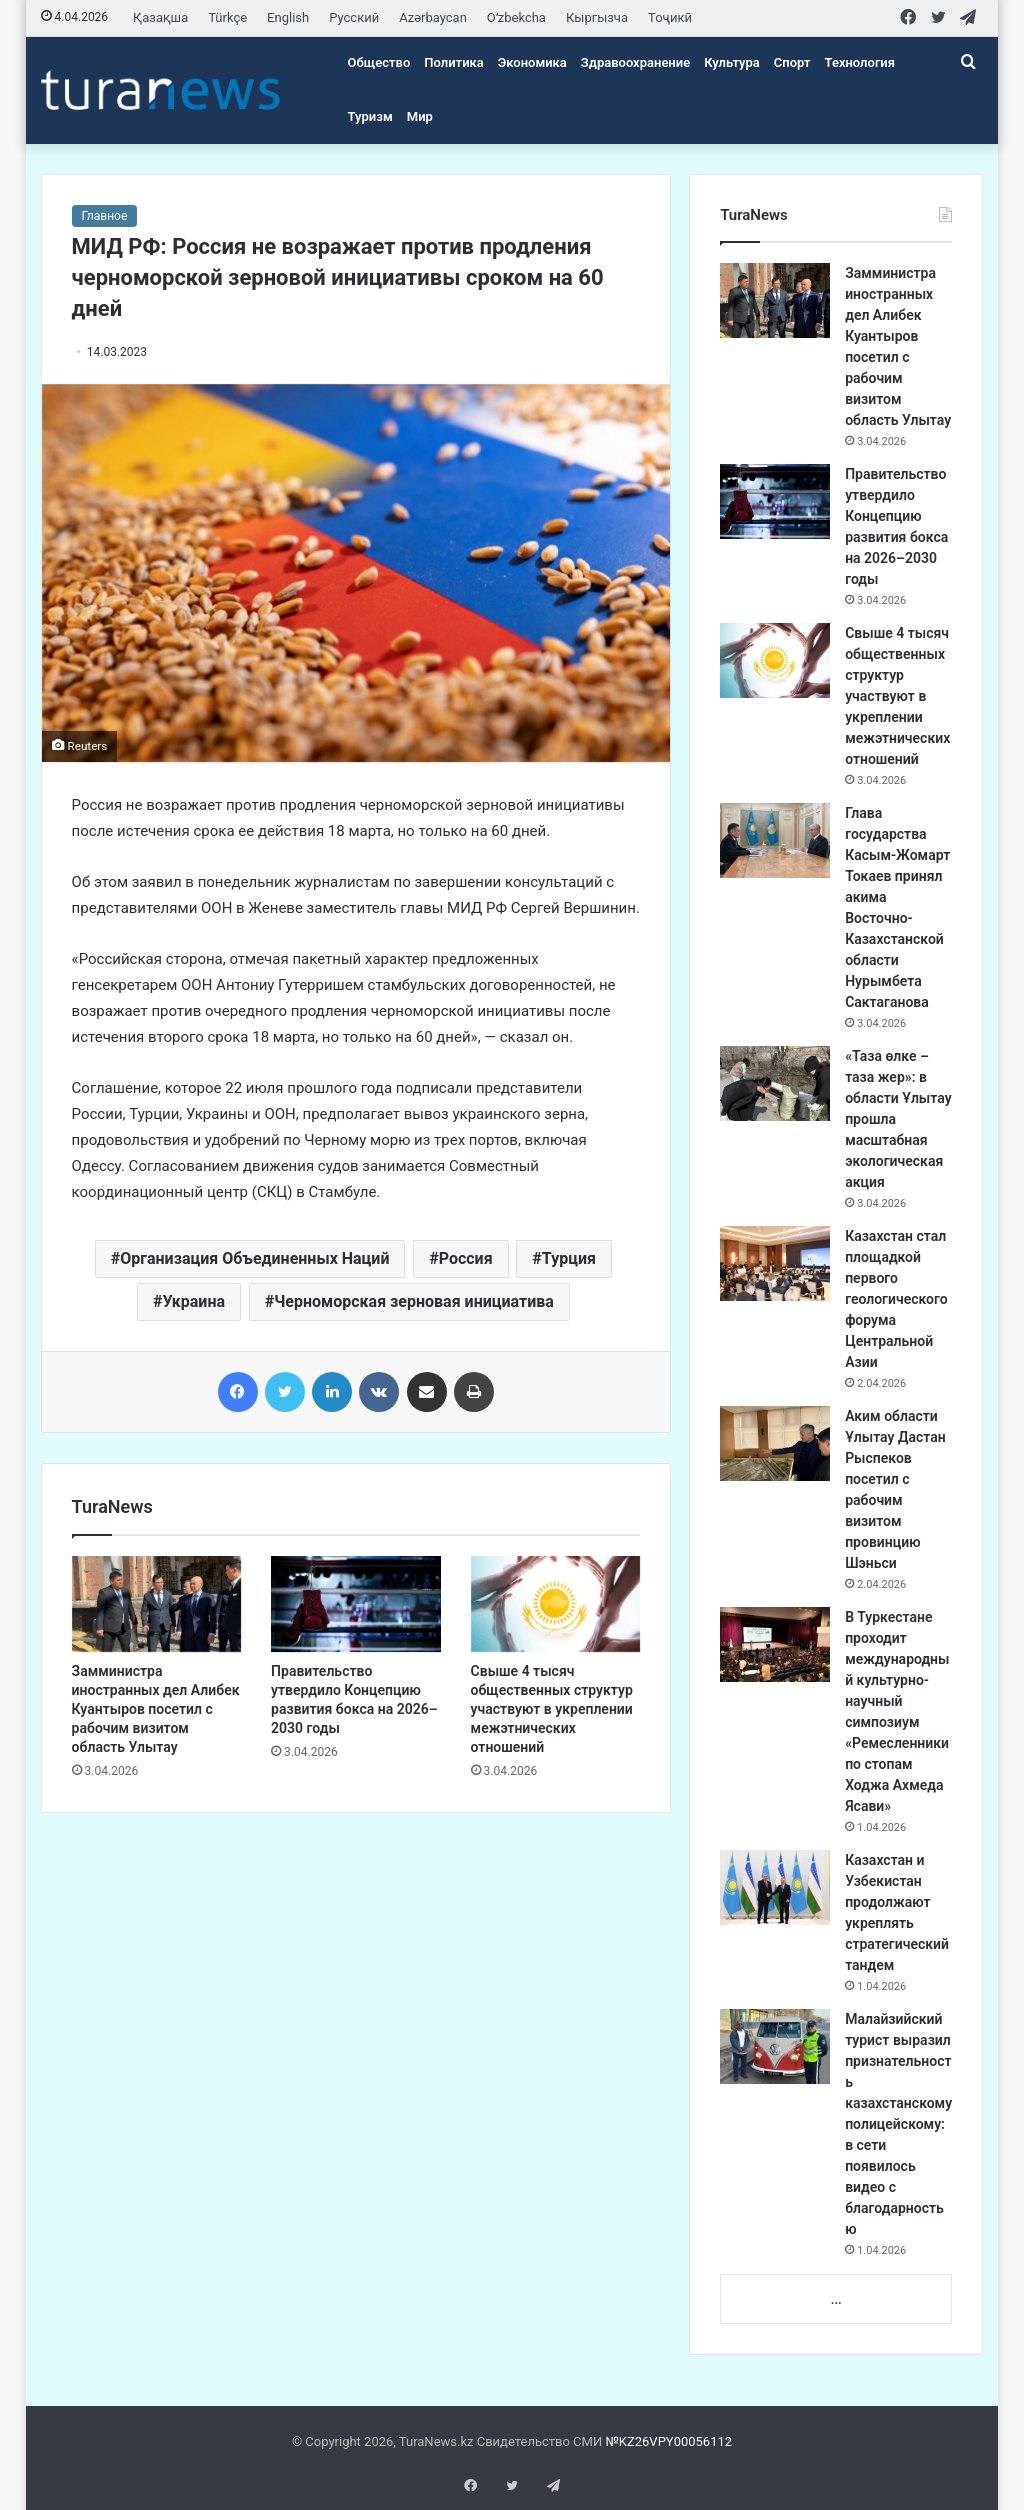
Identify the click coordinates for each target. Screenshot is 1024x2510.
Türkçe (227, 17)
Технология (860, 62)
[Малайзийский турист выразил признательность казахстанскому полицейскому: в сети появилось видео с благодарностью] (775, 2046)
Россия (466, 1258)
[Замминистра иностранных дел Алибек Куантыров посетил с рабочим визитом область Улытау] (157, 1604)
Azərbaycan (433, 17)
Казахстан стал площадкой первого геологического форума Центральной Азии (896, 1299)
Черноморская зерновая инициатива (414, 1301)
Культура (732, 62)
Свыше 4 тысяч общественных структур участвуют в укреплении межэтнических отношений (552, 1709)
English (288, 17)
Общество (379, 62)
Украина (193, 1301)
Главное (105, 216)
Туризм (370, 116)
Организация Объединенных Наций (254, 1258)
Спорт (792, 62)
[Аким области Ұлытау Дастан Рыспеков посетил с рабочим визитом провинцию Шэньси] (775, 1443)
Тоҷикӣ (670, 17)
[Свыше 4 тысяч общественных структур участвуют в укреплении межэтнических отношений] (556, 1604)
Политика (453, 62)
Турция (569, 1258)
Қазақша (160, 17)
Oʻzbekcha (516, 17)
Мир (420, 116)
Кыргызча (597, 17)
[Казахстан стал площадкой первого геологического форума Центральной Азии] (775, 1263)
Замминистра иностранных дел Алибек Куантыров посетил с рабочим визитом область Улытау (156, 1709)
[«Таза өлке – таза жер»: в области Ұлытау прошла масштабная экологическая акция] (775, 1083)
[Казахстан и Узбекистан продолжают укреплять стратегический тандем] (775, 1887)
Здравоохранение (635, 62)
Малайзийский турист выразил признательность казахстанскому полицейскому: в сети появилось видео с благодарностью (898, 2124)
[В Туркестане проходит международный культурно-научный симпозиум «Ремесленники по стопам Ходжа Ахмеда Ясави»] (775, 1644)
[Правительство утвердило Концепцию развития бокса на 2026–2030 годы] (356, 1604)
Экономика (532, 62)
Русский (354, 17)
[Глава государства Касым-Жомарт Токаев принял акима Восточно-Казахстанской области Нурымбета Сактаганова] (775, 840)
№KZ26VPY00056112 (668, 2441)
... (836, 2299)
